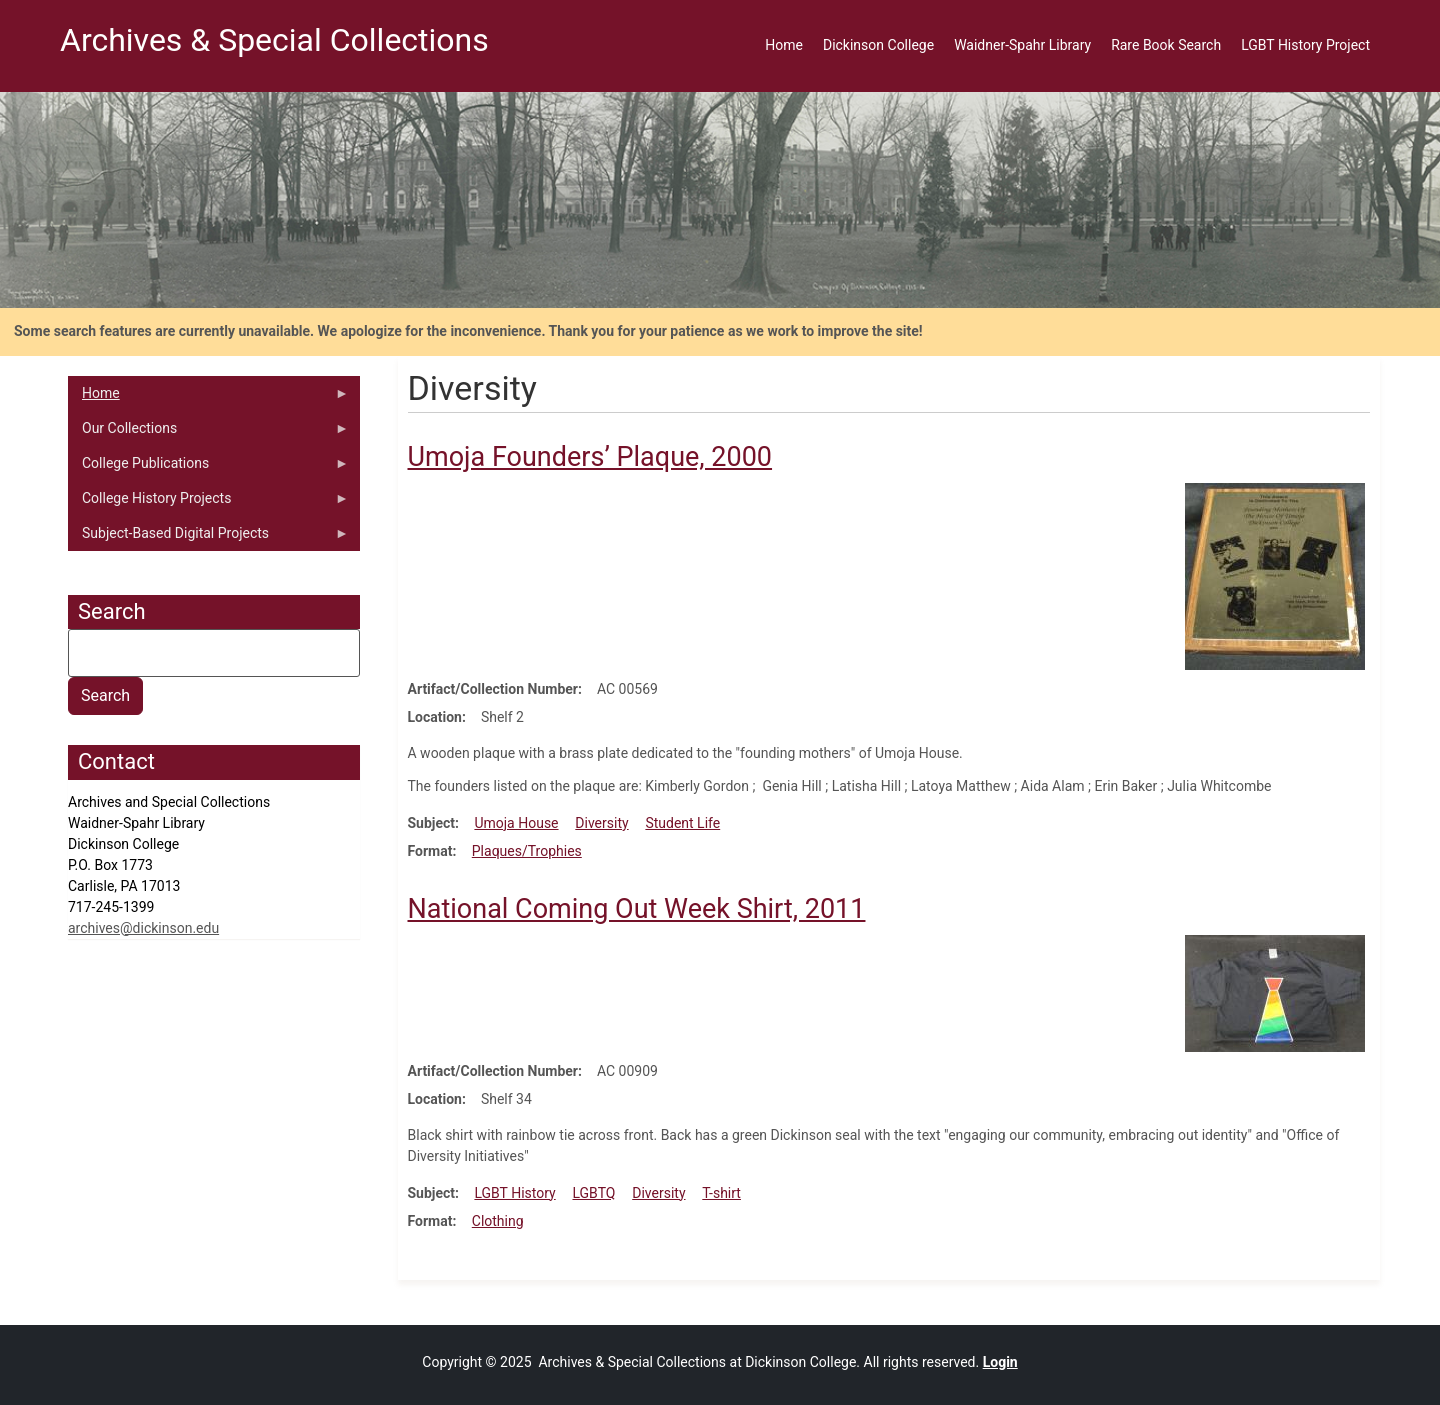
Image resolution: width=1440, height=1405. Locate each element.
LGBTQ (593, 1193)
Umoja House (516, 823)
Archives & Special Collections (274, 40)
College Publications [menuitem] (208, 468)
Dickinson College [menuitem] (878, 45)
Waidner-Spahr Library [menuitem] (1022, 45)
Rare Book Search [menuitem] (1166, 45)
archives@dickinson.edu (143, 928)
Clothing (498, 1221)
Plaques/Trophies (527, 851)
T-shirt (721, 1193)
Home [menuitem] (784, 45)
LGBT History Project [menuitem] (1305, 45)
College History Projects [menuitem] (208, 503)
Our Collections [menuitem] (208, 433)
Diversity (601, 823)
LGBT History (514, 1193)
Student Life (682, 823)
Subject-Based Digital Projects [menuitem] (208, 538)
